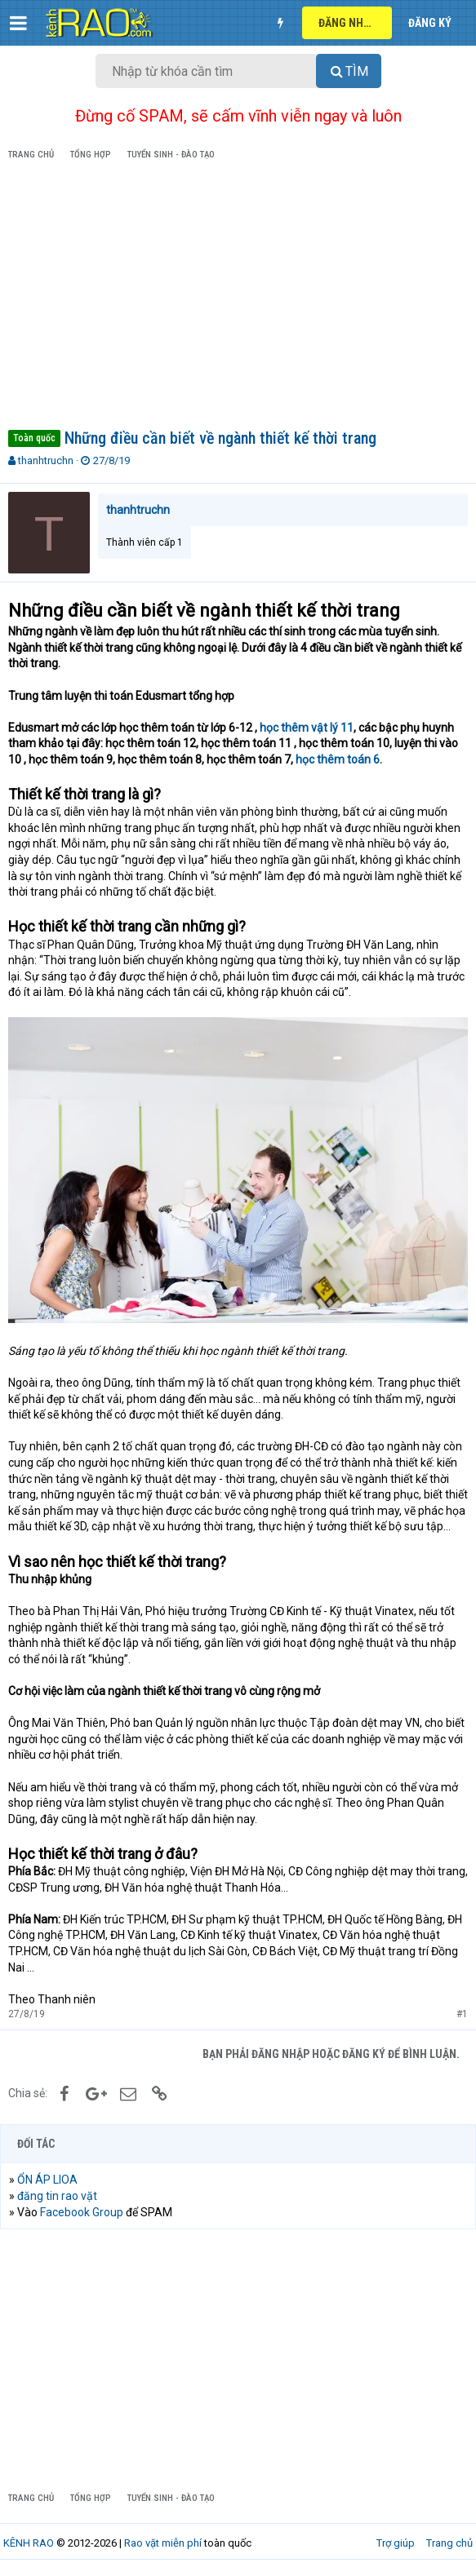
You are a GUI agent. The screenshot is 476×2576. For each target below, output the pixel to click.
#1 (462, 2014)
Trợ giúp (395, 2543)
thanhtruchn (45, 460)
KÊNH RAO (28, 2543)
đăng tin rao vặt (57, 2195)
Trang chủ (449, 2543)
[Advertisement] (238, 298)
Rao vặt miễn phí (163, 2543)
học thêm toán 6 (338, 759)
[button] (18, 23)
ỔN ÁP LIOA (47, 2179)
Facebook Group (81, 2212)
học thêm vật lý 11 (307, 727)
